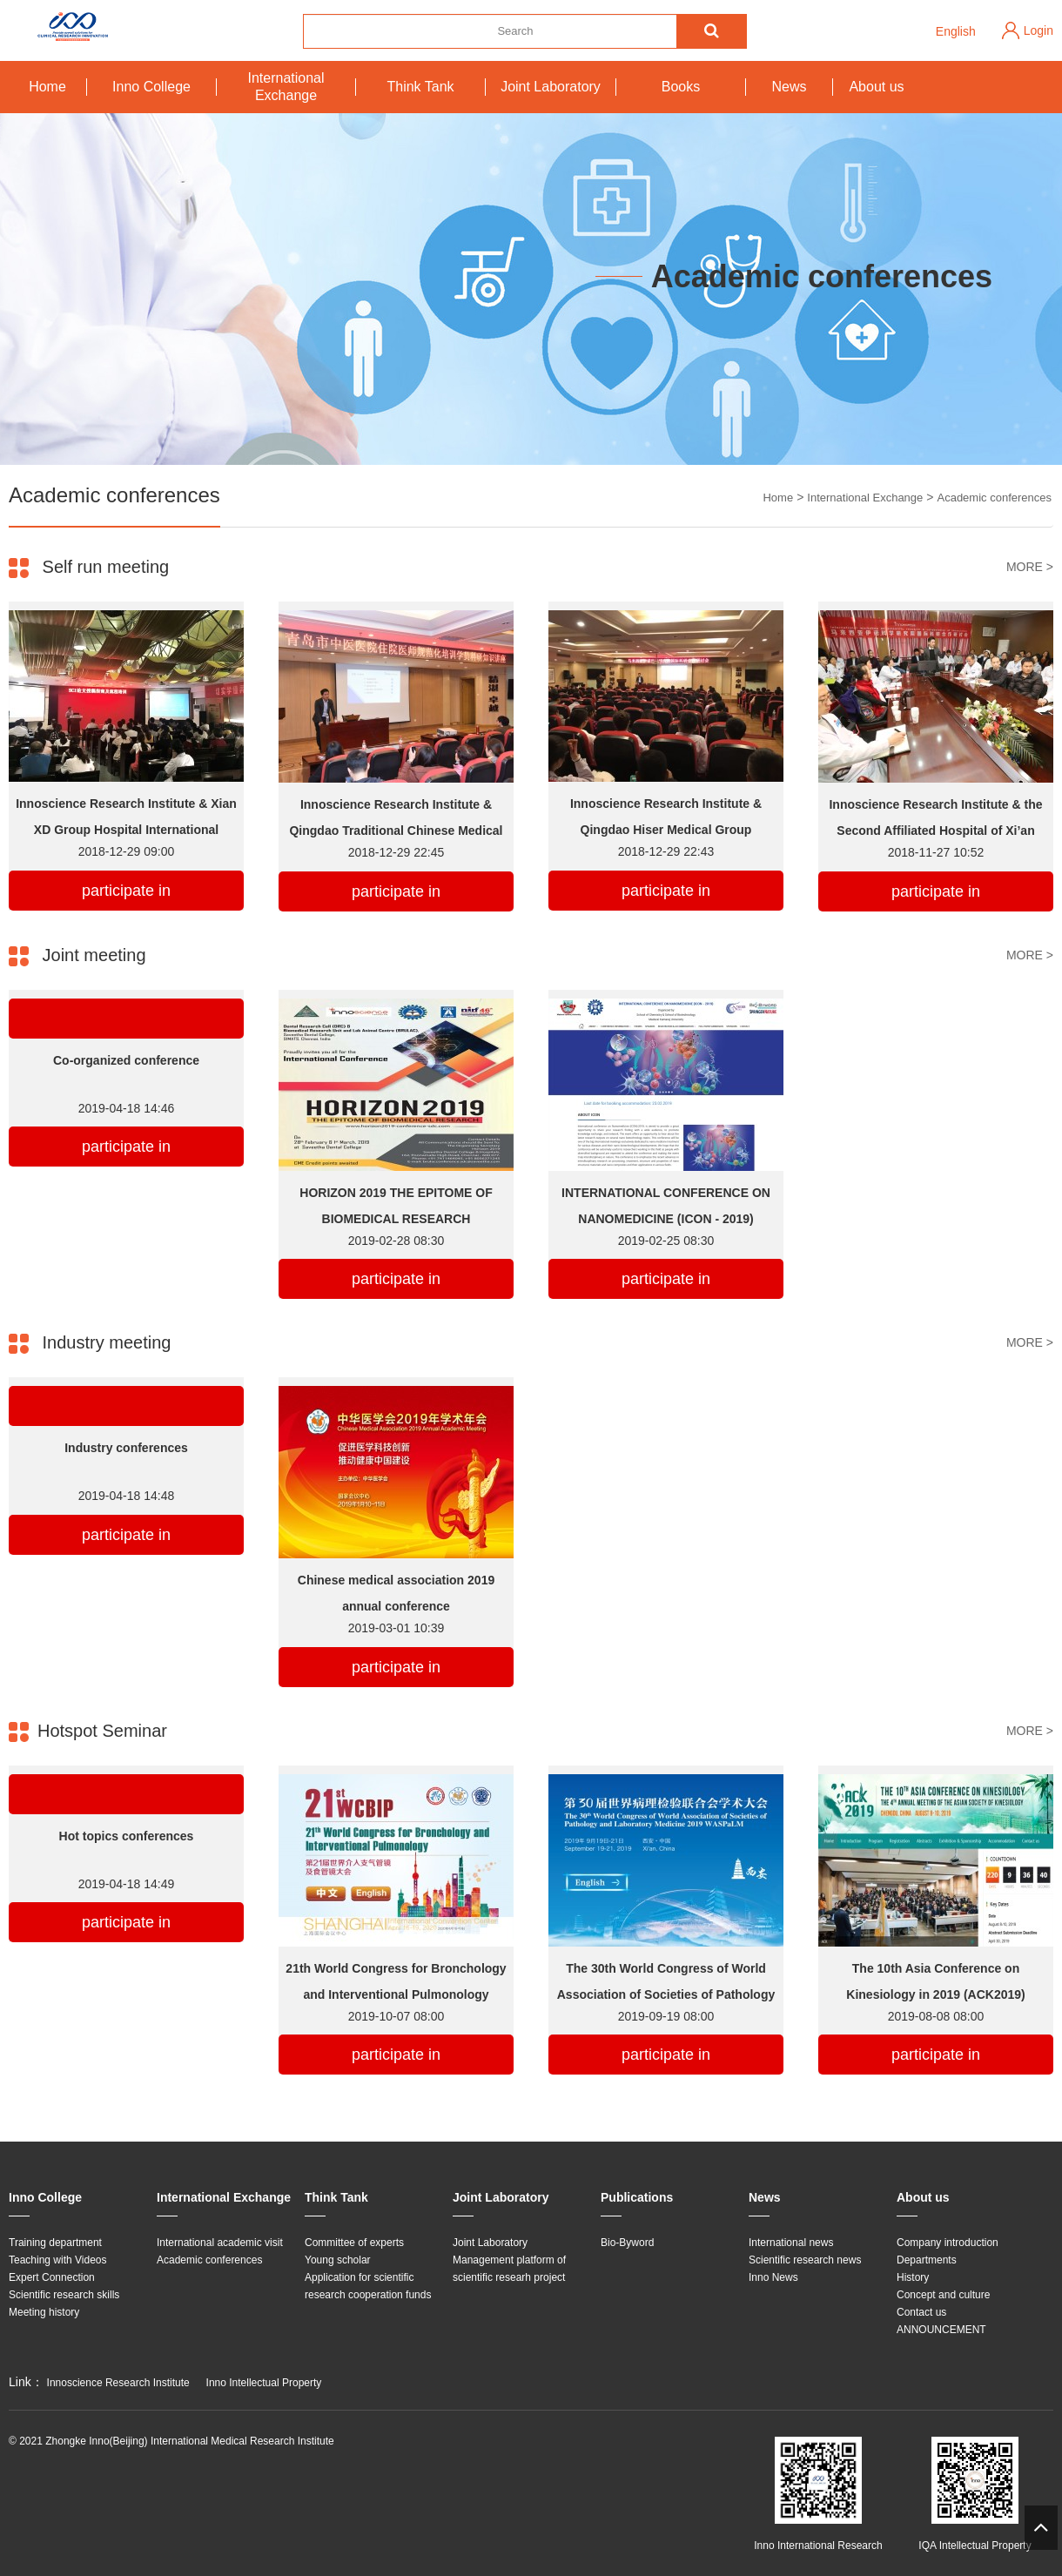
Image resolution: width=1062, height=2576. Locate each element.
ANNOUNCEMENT (941, 2330)
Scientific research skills (64, 2295)
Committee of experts (354, 2242)
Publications (637, 2197)
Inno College (151, 86)
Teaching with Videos (58, 2260)
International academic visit (220, 2242)
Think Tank (420, 86)
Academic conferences (994, 497)
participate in (126, 890)
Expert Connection (52, 2277)
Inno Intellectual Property (264, 2383)
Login (1038, 30)
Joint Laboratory (551, 86)
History (913, 2277)
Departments (927, 2260)
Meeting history (44, 2312)
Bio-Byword (627, 2242)
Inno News (773, 2277)
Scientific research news (805, 2260)
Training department (55, 2242)
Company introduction (947, 2242)
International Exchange (285, 87)
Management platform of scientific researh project (509, 2268)
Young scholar (338, 2260)
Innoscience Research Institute (118, 2383)
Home (47, 86)
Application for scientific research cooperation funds (368, 2286)
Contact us (921, 2312)
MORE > (1029, 567)
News (788, 86)
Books (681, 86)
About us (876, 86)
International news (791, 2242)
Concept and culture (943, 2295)
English (956, 31)
